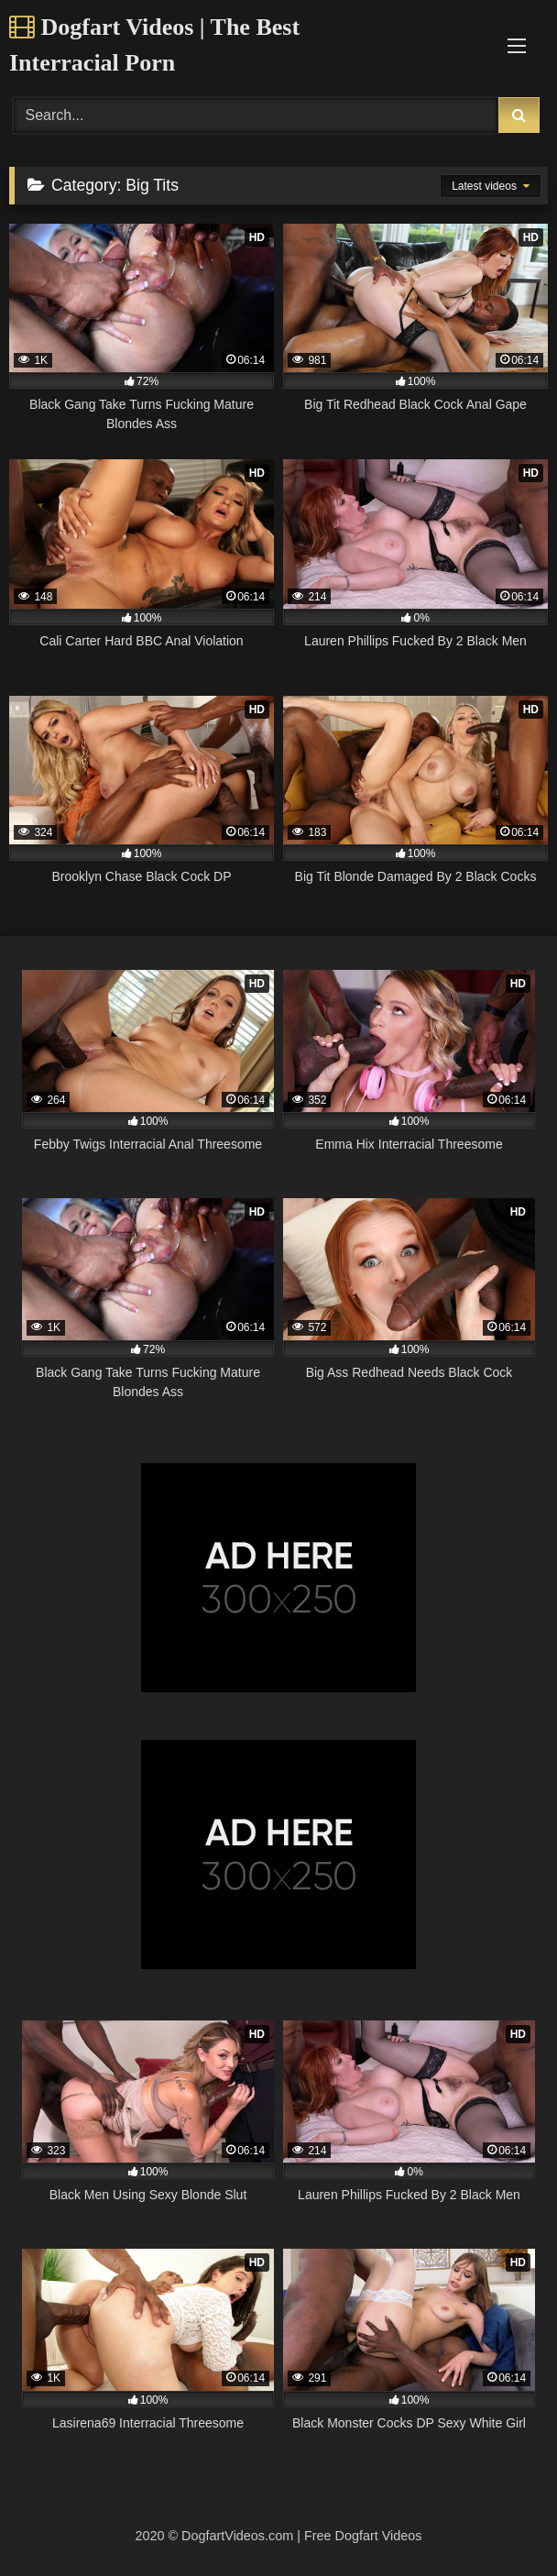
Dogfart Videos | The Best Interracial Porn (154, 45)
